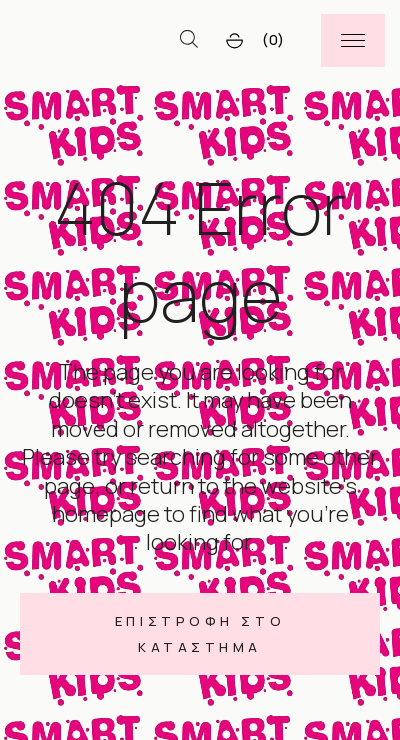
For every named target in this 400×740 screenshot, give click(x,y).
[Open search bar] (189, 40)
